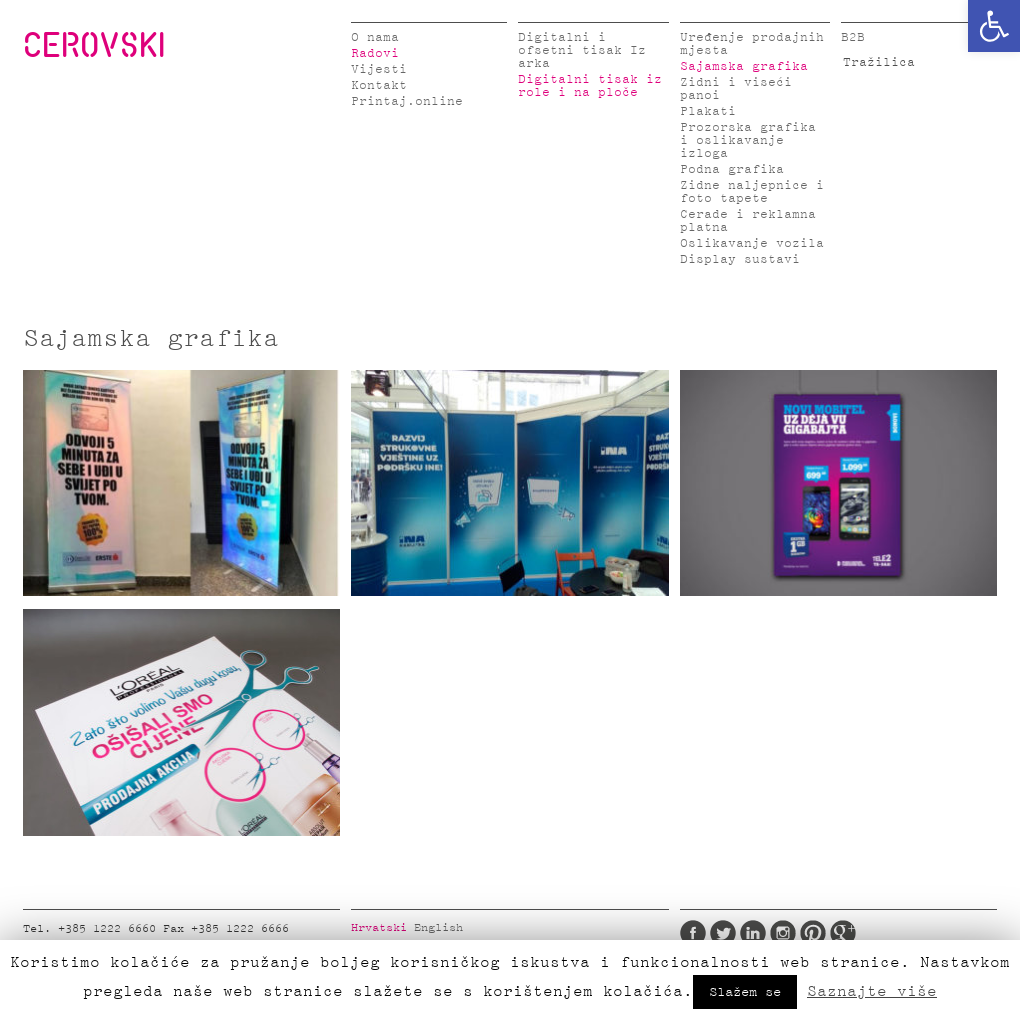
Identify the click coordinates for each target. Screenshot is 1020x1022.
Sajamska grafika (744, 66)
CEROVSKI (94, 44)
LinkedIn (753, 933)
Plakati (708, 111)
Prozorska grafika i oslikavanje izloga (748, 140)
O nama (375, 37)
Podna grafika (732, 169)
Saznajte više (872, 991)
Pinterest (813, 933)
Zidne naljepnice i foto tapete (752, 192)
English (438, 928)
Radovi (375, 53)
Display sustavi (740, 259)
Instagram (783, 933)
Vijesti (379, 69)
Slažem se (745, 992)
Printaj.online (407, 101)
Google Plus (843, 933)
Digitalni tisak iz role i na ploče (590, 86)
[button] (994, 26)
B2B (853, 37)
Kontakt (379, 85)
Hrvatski (379, 928)
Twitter (723, 933)
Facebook (693, 933)
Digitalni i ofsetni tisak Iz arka (582, 50)
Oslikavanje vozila (752, 243)
